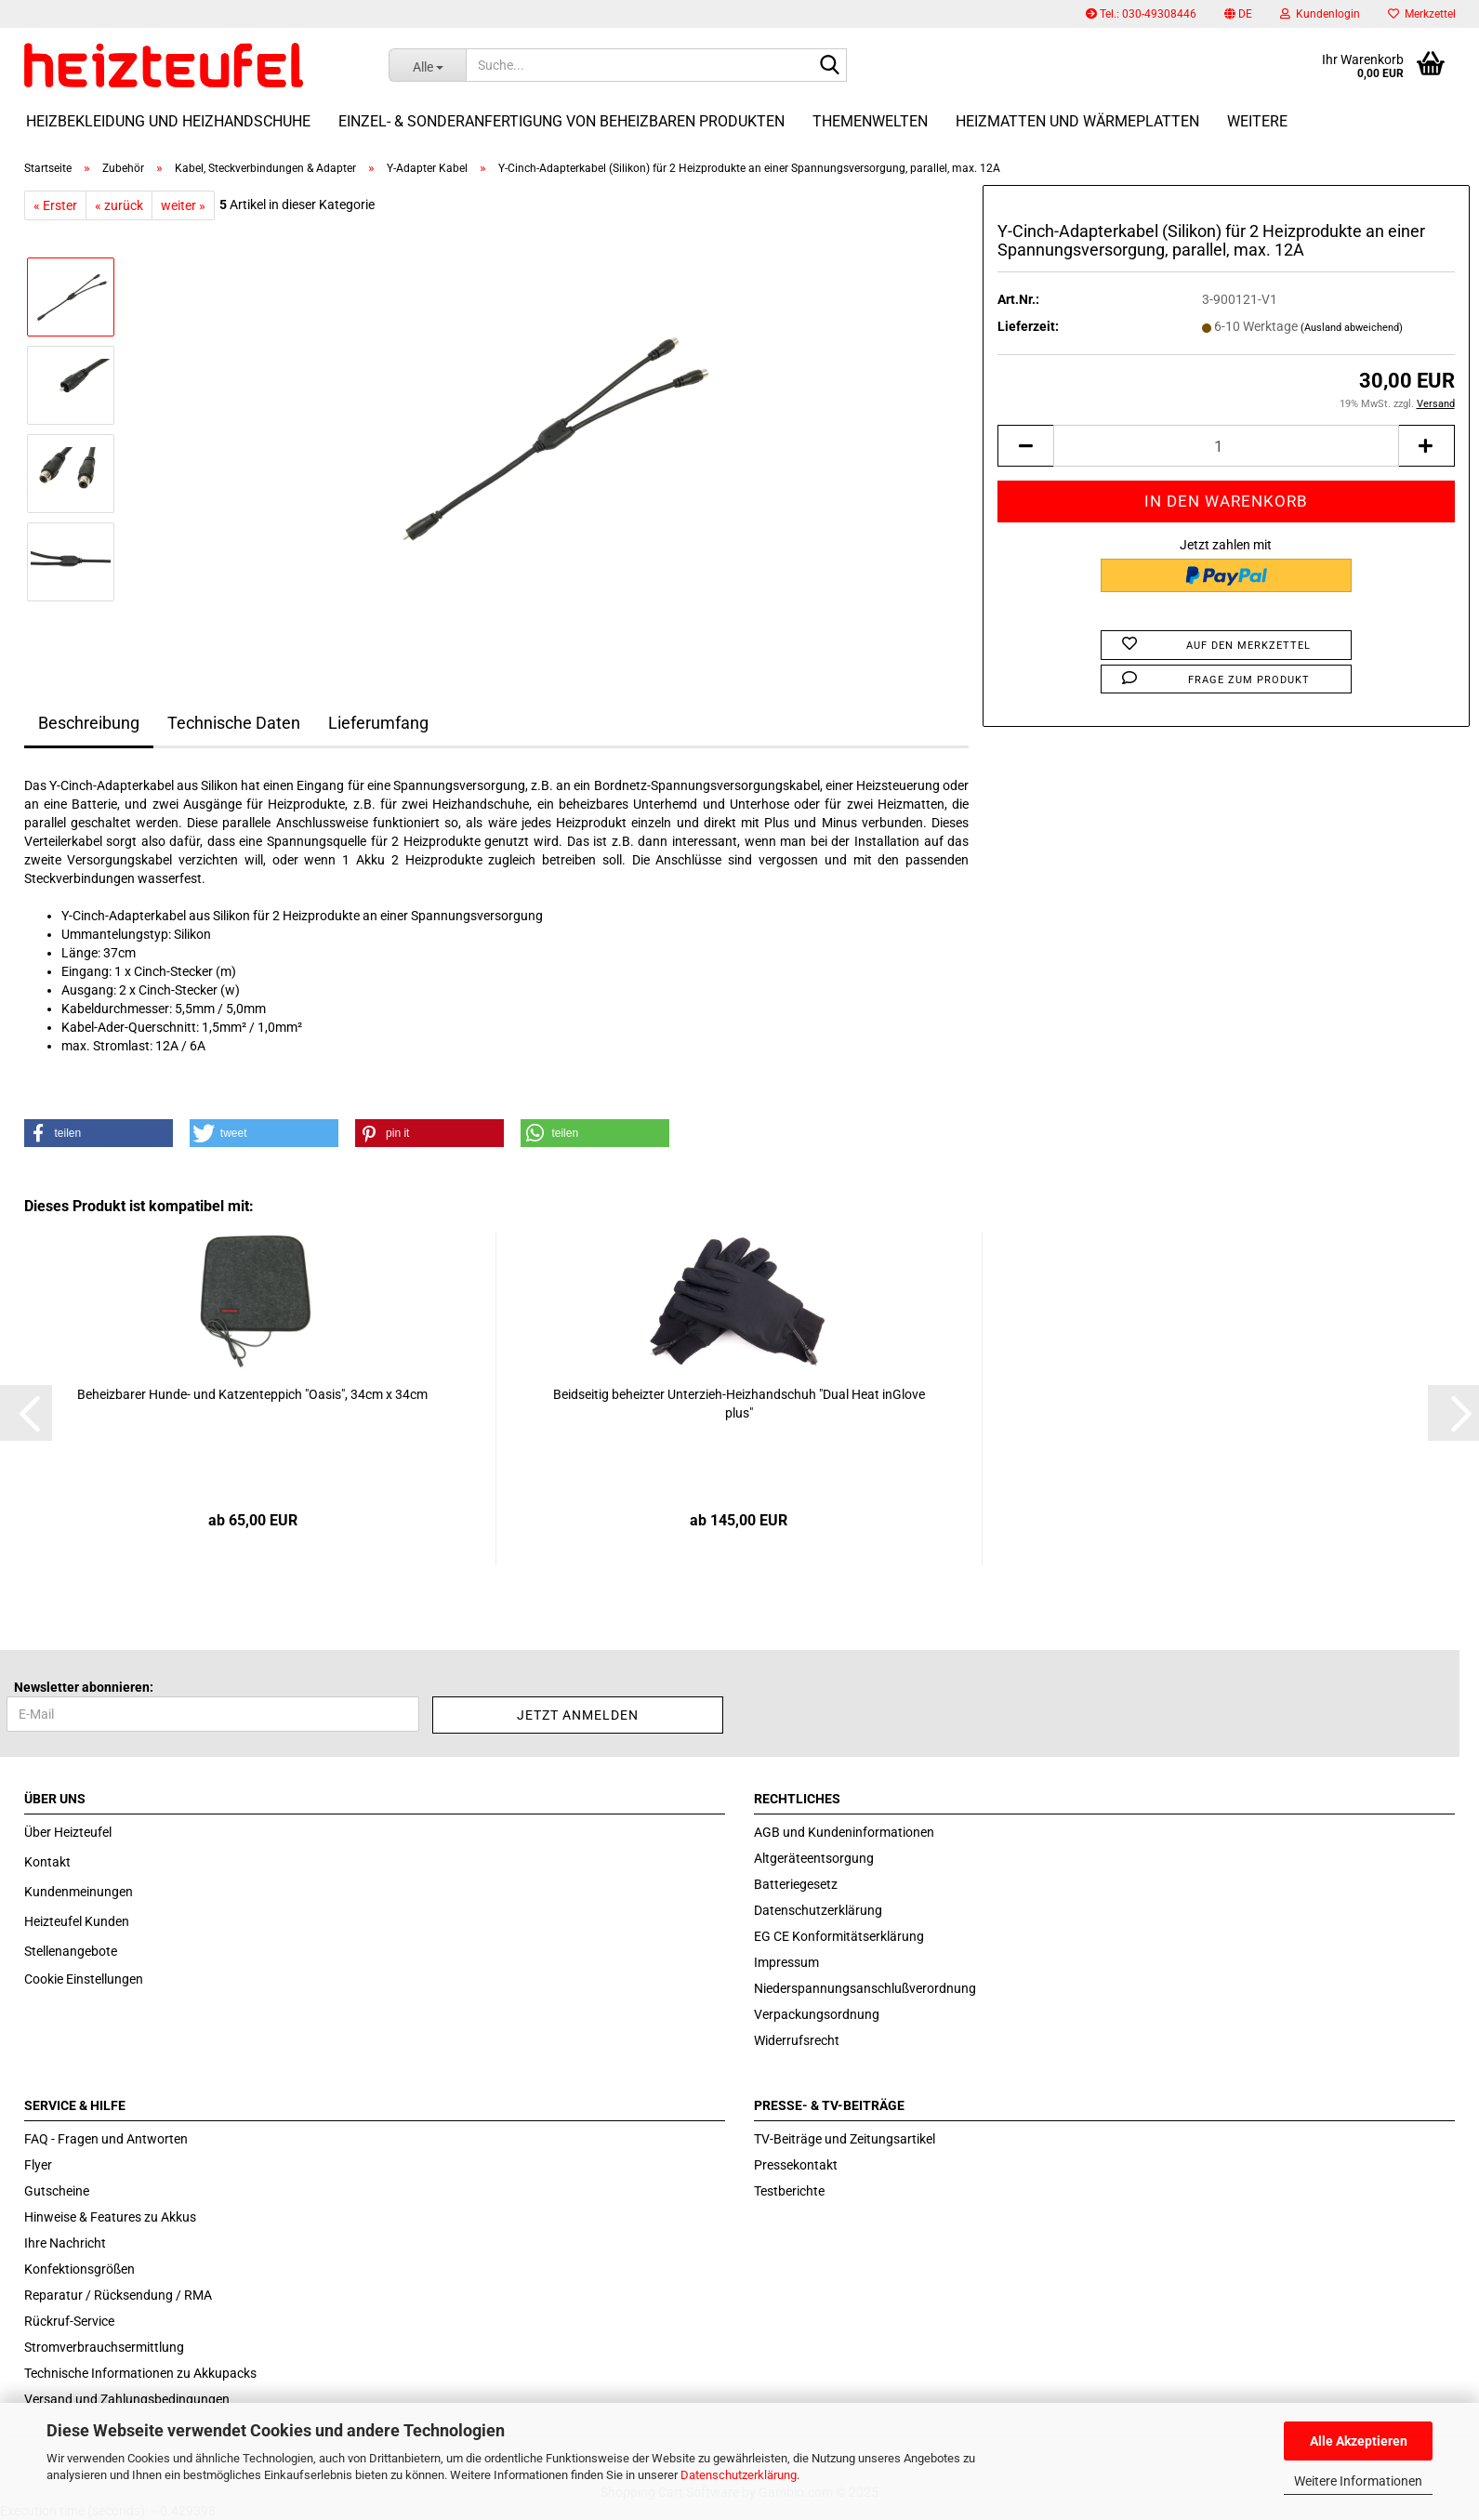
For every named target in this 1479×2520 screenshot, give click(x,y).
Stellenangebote (70, 1951)
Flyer (38, 2164)
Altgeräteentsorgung (814, 1858)
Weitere (1257, 121)
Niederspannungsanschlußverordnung (865, 1988)
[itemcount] (1225, 446)
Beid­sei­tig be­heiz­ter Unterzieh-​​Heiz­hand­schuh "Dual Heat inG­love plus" (739, 1403)
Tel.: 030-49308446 (1141, 13)
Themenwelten (870, 121)
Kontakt (47, 1861)
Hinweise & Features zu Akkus (110, 2217)
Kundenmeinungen (78, 1891)
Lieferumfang (378, 722)
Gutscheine (56, 2191)
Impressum (786, 1962)
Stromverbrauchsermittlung (104, 2347)
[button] (1238, 14)
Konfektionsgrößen (79, 2269)
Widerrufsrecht (796, 2040)
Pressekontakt (796, 2164)
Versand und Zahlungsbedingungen (127, 2399)
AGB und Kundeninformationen (844, 1832)
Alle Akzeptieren (1358, 2441)
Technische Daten (233, 722)
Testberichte (789, 2191)
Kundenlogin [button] (1320, 13)
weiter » (183, 205)
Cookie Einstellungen (83, 1979)
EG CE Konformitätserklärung (839, 1936)
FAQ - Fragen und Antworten (106, 2138)
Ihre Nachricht (65, 2243)
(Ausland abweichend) (1352, 328)
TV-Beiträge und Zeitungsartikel (844, 2138)
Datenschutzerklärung (738, 2475)
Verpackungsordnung (816, 2014)
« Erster (55, 205)
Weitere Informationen (1358, 2481)
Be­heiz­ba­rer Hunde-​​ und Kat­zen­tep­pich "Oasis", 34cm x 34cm (252, 1394)
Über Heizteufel (68, 1832)
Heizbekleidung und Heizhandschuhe (168, 121)
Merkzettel (1422, 13)
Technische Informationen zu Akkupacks (140, 2373)
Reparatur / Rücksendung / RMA (118, 2295)
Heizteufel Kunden (76, 1921)
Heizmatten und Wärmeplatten (1077, 121)
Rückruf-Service (69, 2321)
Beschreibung (88, 722)
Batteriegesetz (796, 1884)
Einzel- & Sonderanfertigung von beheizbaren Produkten (561, 121)
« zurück (119, 205)
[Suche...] (427, 65)
